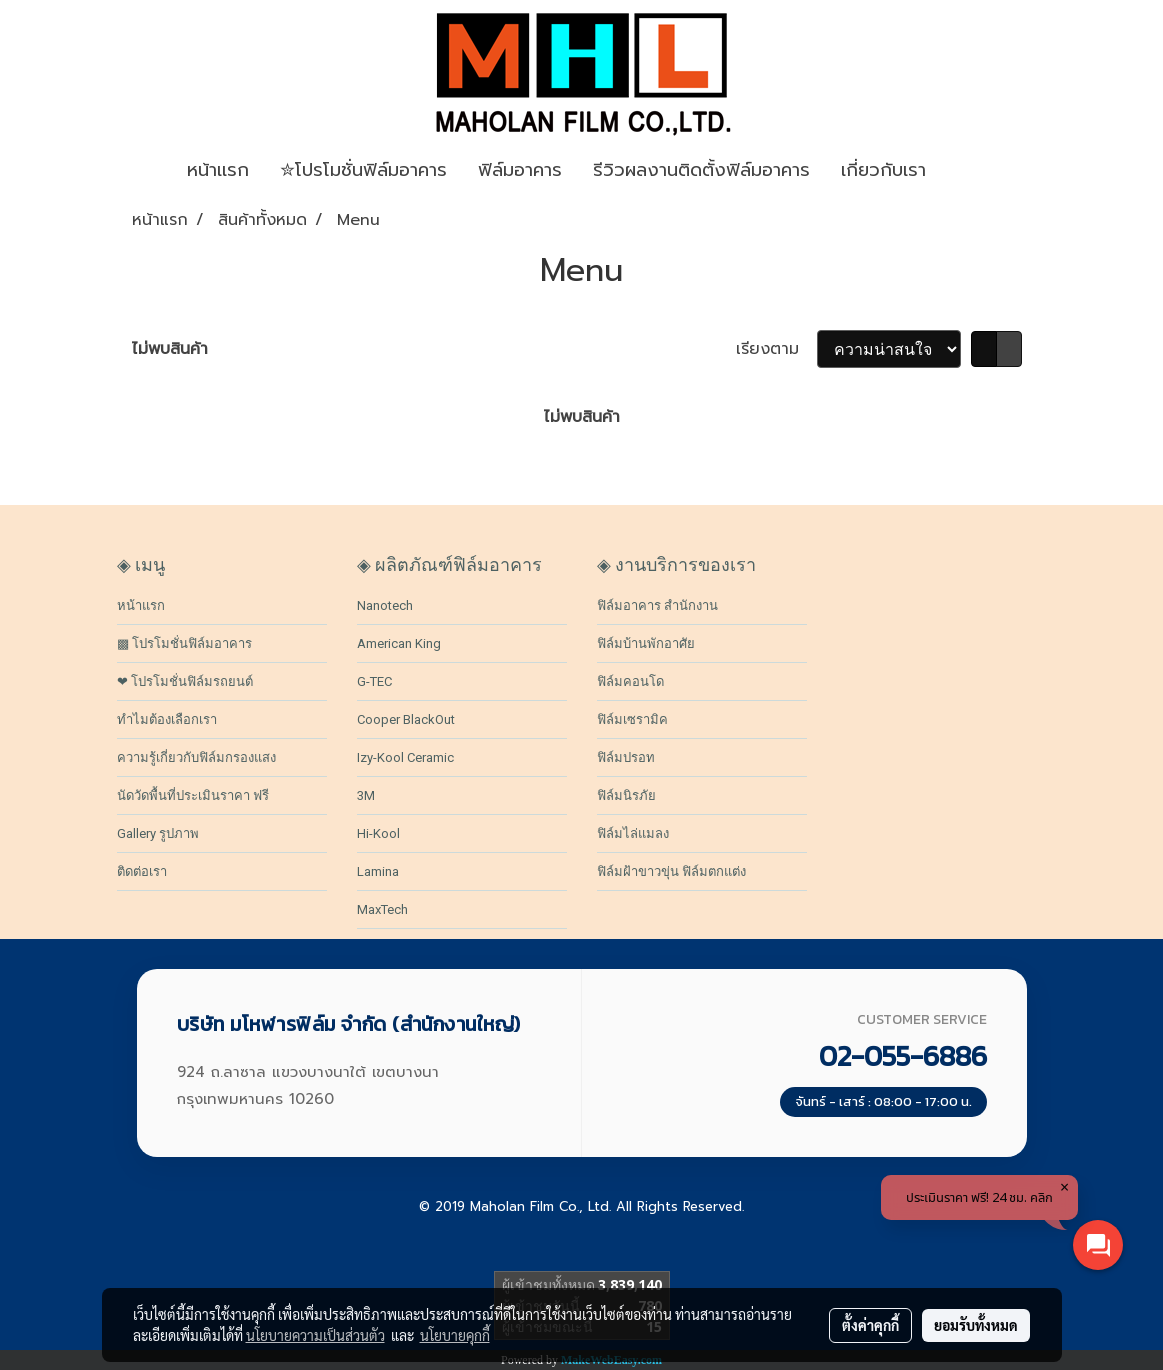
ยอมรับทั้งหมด (976, 1325)
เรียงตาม (776, 349)
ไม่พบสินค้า (170, 349)
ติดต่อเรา (142, 871)
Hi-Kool (378, 833)
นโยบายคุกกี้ (455, 1335)
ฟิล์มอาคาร (520, 170)
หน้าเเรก (218, 170)
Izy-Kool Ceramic (405, 757)
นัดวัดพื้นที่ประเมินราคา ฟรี (193, 795)
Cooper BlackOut (406, 719)
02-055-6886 (903, 1056)
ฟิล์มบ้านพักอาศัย (646, 643)
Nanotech (385, 605)
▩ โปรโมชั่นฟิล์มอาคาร (184, 643)
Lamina (378, 871)
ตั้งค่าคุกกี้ (870, 1325)
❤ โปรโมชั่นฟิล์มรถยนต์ (185, 681)
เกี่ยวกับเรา (883, 170)
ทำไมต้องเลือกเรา (167, 719)
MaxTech (382, 909)
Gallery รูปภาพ (158, 833)
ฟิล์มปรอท (626, 757)
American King (399, 643)
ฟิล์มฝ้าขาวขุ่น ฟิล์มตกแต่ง (671, 871)
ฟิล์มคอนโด (630, 681)
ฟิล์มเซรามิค (632, 719)
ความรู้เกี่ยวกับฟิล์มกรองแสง (196, 757)
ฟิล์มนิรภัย (626, 795)
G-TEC (374, 681)
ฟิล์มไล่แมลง (633, 833)
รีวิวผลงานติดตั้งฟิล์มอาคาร (701, 170)
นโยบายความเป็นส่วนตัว (315, 1335)
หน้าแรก (141, 605)
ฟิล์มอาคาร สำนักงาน (657, 605)
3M (366, 795)
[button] (971, 171)
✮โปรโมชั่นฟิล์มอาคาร (363, 170)
